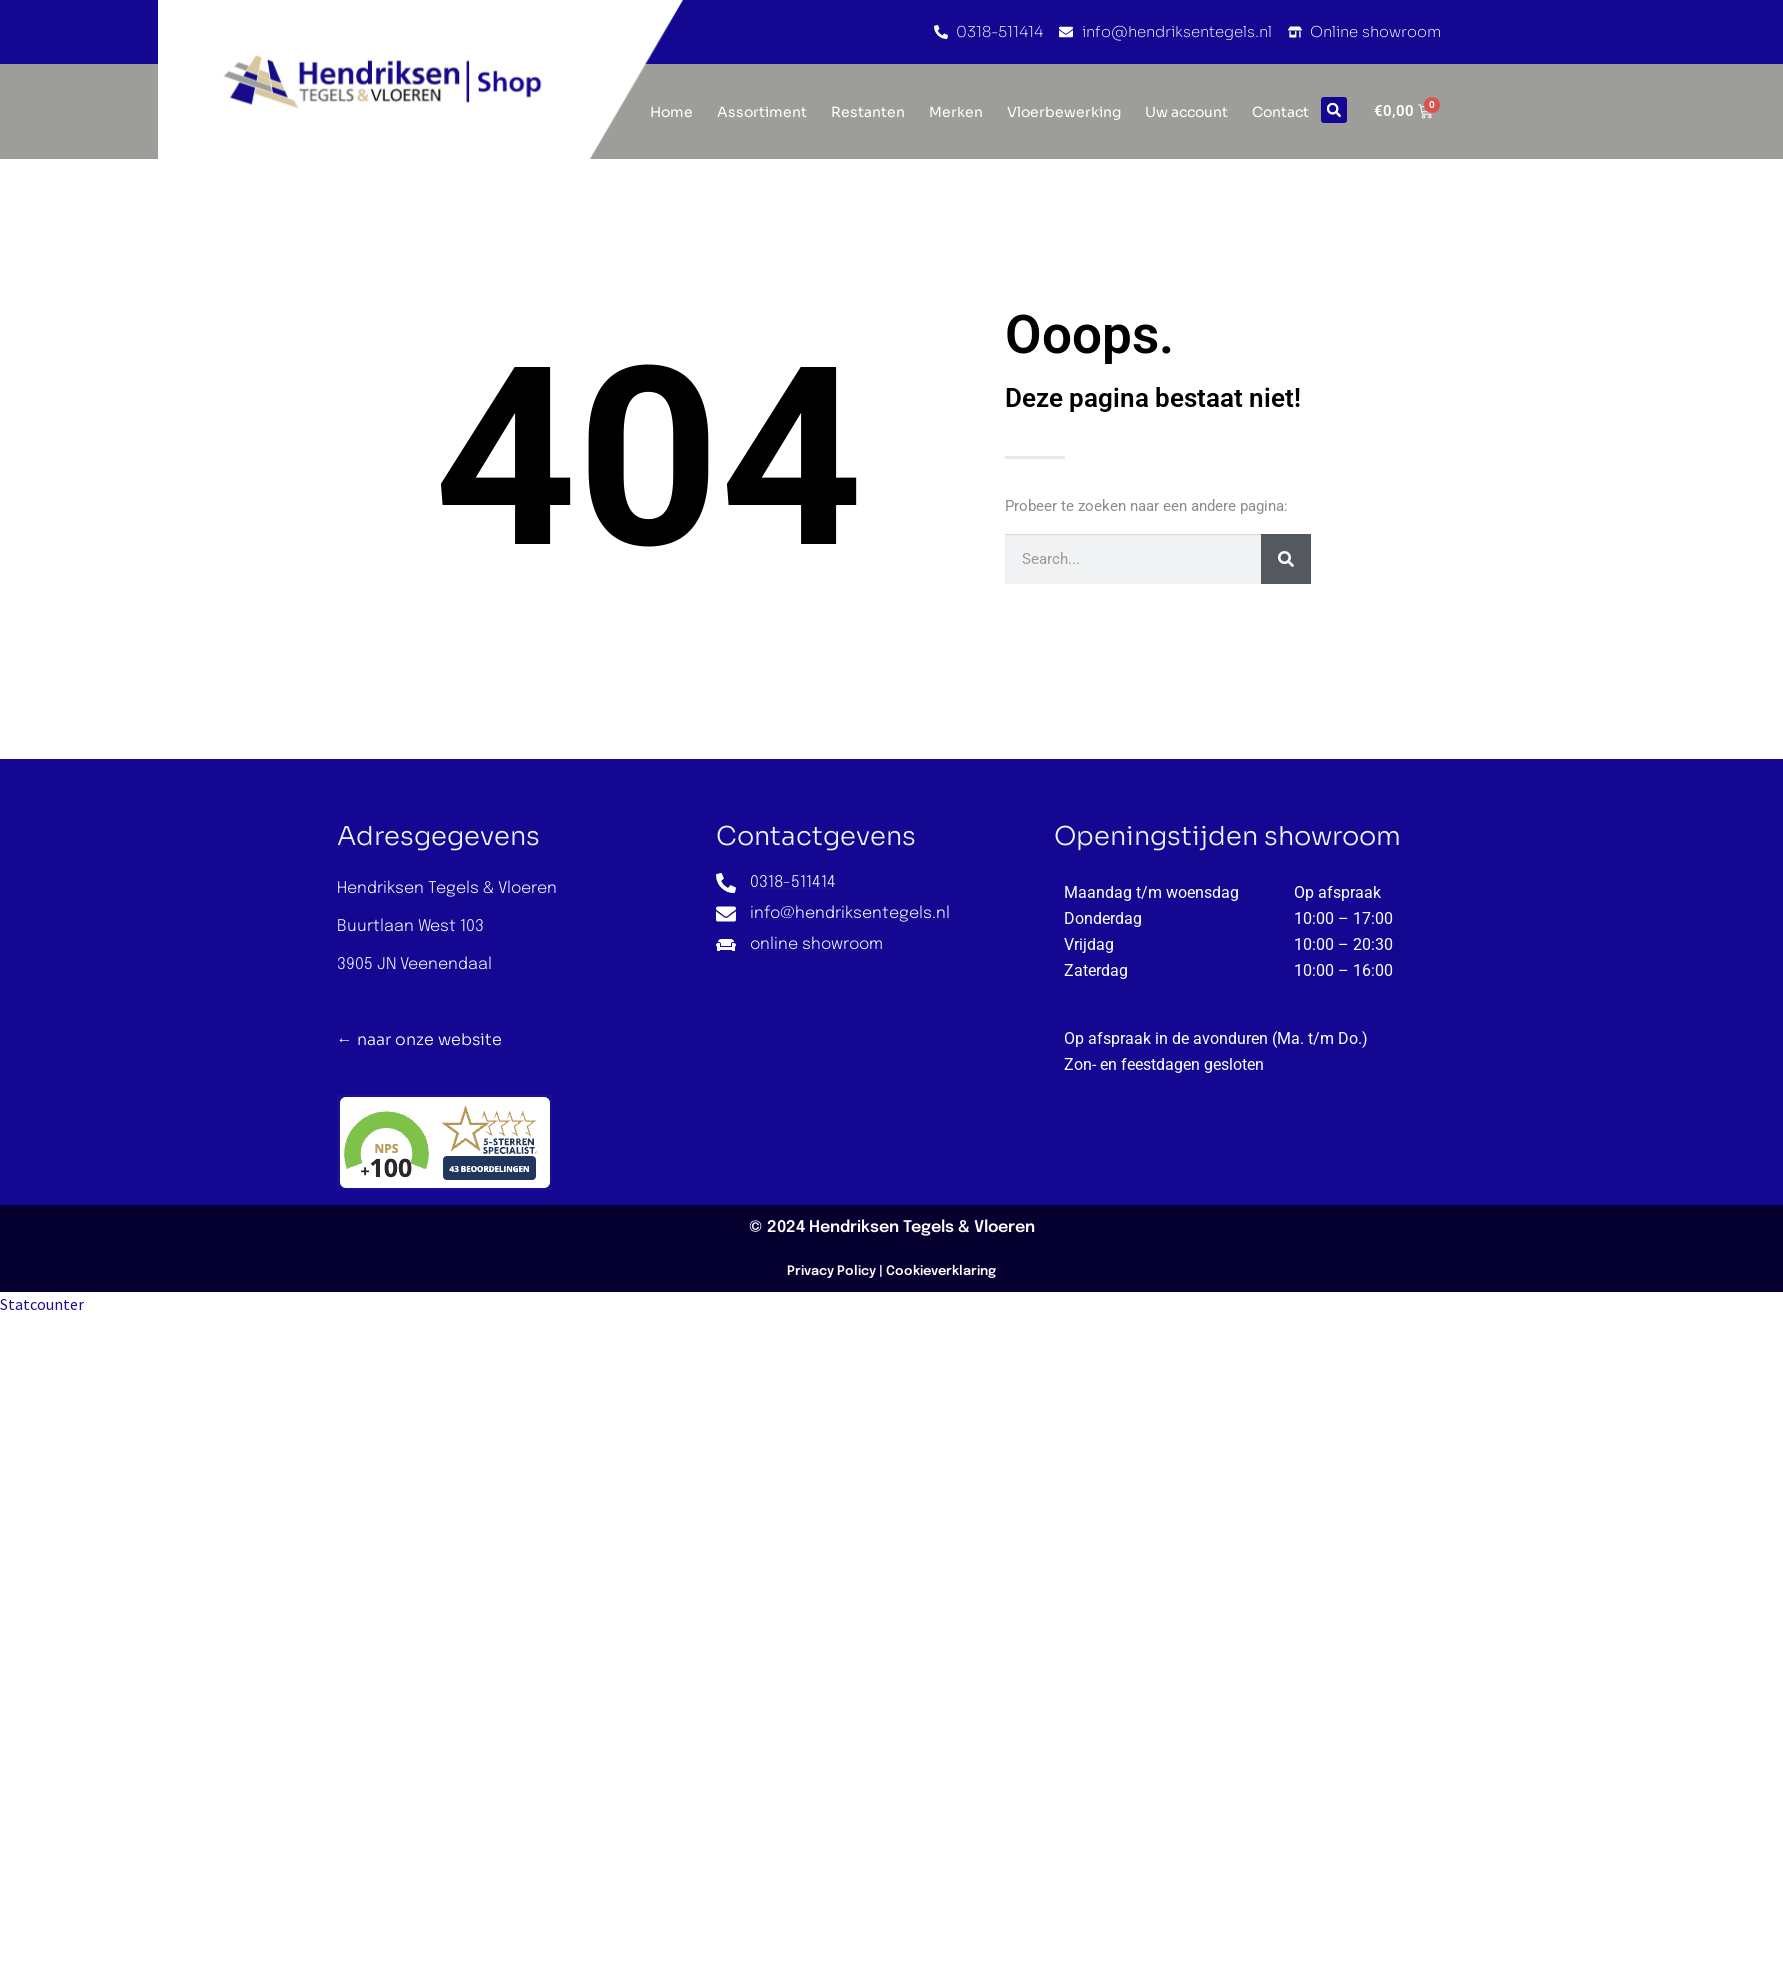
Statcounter (42, 1304)
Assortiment (762, 112)
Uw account (1186, 112)
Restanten (868, 112)
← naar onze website (419, 1039)
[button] (1334, 110)
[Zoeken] (1286, 559)
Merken (956, 112)
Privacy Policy (831, 1271)
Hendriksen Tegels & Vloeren (922, 1227)
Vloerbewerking (1064, 112)
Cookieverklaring (941, 1271)
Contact (1280, 112)
